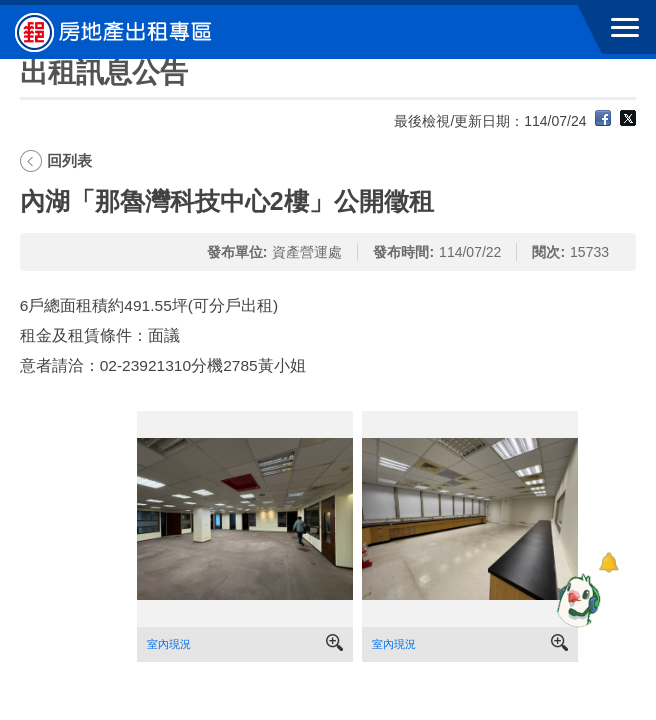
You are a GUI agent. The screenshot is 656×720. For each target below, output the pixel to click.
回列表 (69, 160)
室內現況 (169, 644)
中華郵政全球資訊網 (125, 32)
